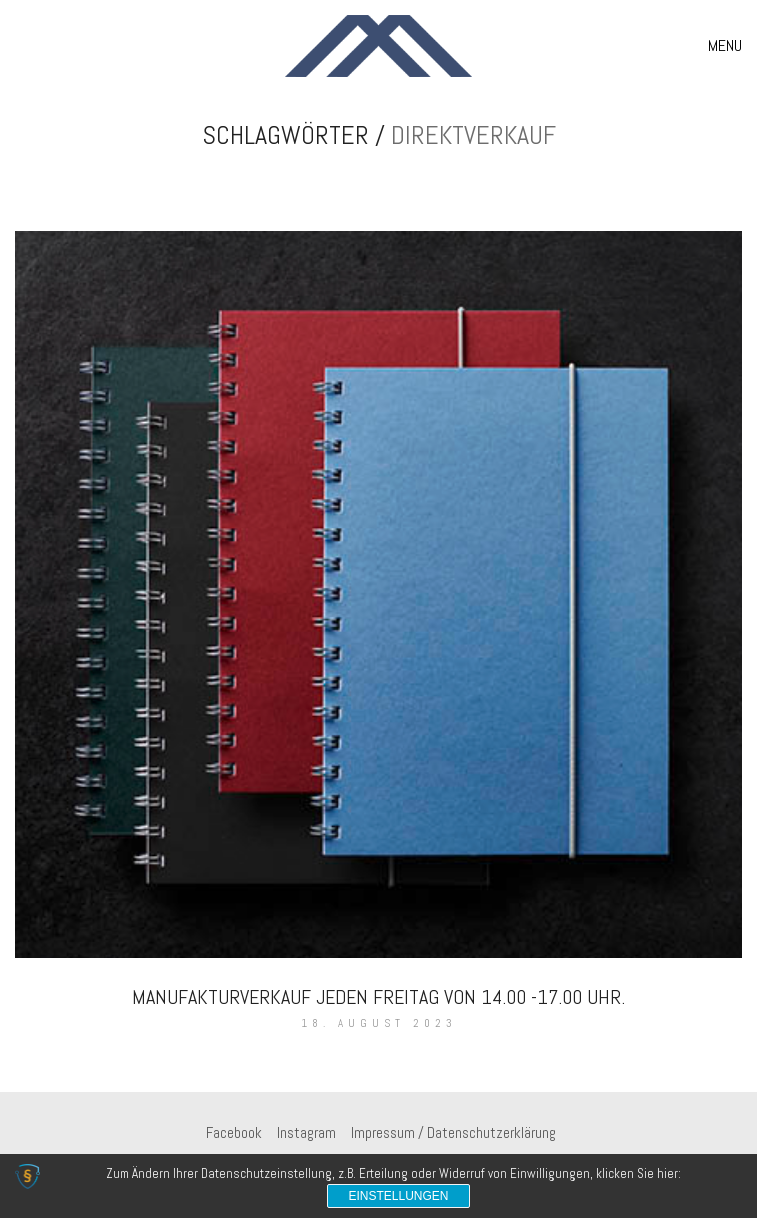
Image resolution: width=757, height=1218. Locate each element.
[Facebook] (234, 1133)
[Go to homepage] (378, 46)
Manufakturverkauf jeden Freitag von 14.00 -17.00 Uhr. (378, 997)
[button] (725, 46)
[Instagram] (306, 1133)
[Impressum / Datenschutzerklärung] (453, 1133)
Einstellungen (398, 1196)
